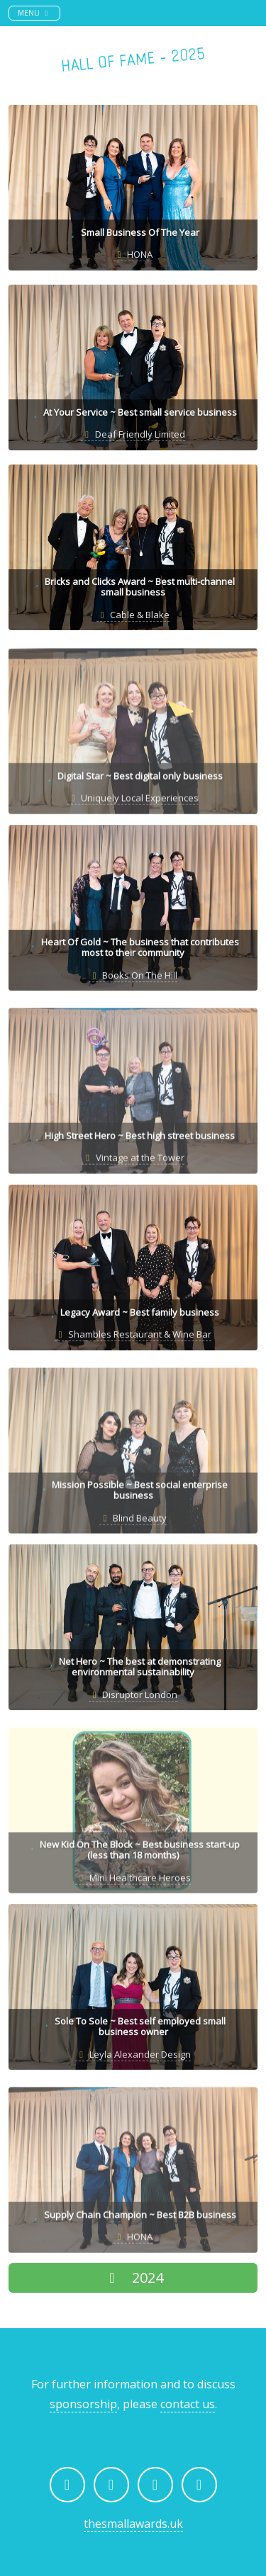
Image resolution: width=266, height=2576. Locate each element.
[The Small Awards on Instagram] (111, 2484)
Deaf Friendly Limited (132, 434)
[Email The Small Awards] (199, 2484)
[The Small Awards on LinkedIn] (155, 2484)
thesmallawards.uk (133, 2523)
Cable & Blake (133, 614)
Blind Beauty (133, 1523)
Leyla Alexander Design (132, 2056)
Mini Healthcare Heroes (132, 1882)
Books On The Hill (133, 977)
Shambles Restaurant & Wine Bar (133, 1336)
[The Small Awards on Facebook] (67, 2484)
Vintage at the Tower (133, 1163)
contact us (187, 2404)
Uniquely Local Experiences (133, 803)
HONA (133, 254)
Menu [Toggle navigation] (38, 12)
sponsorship (83, 2404)
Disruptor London (133, 1696)
